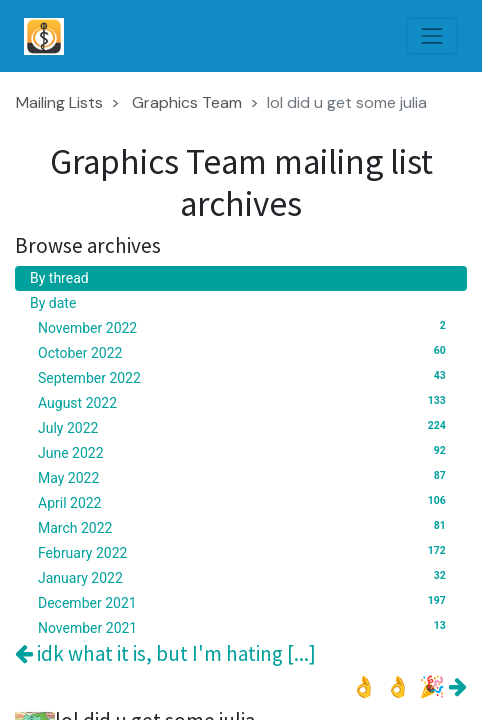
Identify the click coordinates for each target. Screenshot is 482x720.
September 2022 (245, 377)
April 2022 (245, 502)
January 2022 (245, 577)
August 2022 (245, 402)
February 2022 (245, 552)
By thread (59, 278)
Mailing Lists (59, 102)
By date (53, 303)
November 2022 (245, 327)
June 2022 (245, 452)
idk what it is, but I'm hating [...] (165, 653)
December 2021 (245, 602)
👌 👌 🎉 (409, 686)
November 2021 (245, 627)
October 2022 (245, 352)
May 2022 (245, 477)
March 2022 (245, 527)
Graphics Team (187, 102)
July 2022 (245, 427)
